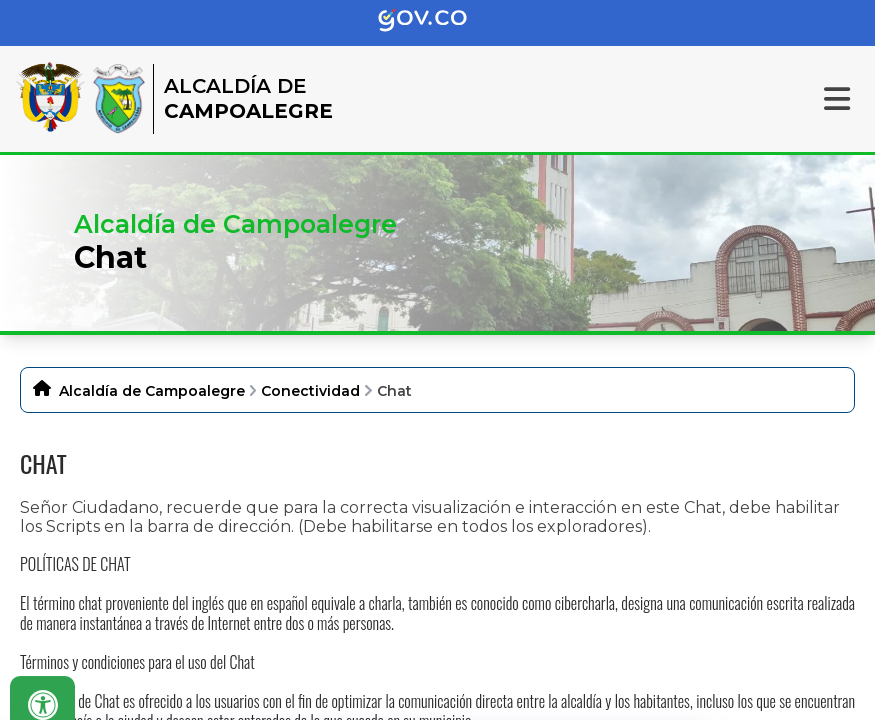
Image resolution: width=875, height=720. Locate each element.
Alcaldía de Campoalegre (152, 391)
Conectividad (310, 391)
